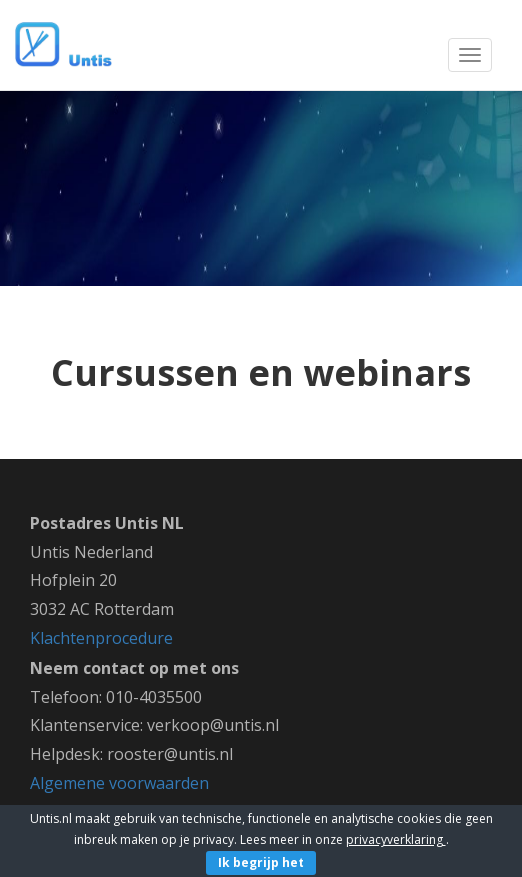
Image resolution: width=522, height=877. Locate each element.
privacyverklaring (396, 839)
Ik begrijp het (261, 862)
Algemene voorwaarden (119, 783)
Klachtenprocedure (101, 638)
